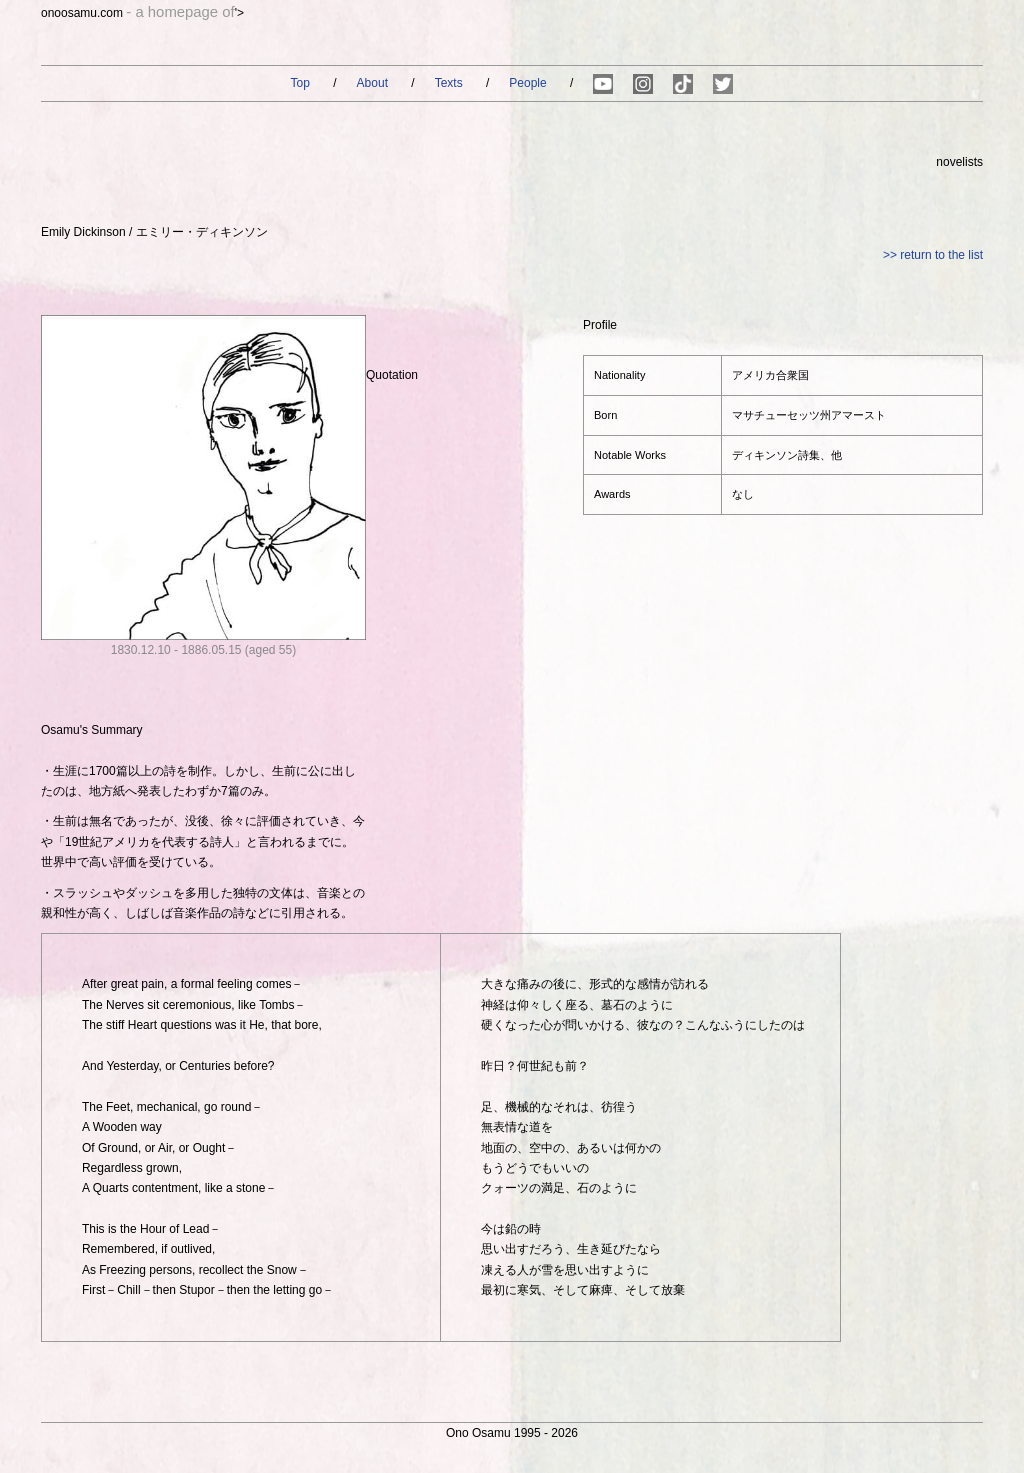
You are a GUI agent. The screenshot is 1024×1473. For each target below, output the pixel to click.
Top (302, 83)
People (529, 83)
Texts (450, 83)
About (374, 83)
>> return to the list (933, 255)
